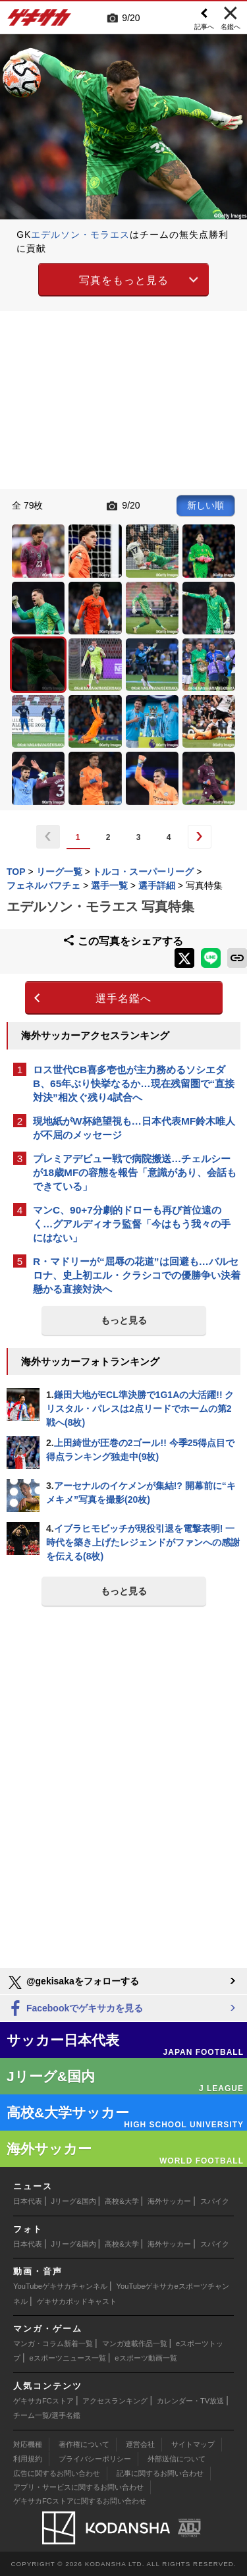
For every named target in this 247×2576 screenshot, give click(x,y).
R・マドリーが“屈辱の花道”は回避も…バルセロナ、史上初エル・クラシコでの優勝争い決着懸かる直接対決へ (136, 1275)
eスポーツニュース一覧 (68, 2358)
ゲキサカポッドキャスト (77, 2301)
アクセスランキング (115, 2401)
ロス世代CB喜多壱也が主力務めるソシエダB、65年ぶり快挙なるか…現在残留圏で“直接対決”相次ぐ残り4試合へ (133, 1083)
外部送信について (177, 2459)
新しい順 (205, 505)
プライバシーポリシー (95, 2459)
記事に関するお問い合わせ (160, 2473)
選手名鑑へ (123, 998)
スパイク (214, 2201)
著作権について (84, 2444)
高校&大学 (121, 2201)
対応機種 (27, 2444)
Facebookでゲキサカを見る (75, 2009)
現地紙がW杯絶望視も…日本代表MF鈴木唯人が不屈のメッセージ (134, 1127)
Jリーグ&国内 (73, 2201)
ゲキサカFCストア (43, 2401)
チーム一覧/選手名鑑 (46, 2415)
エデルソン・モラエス (80, 234)
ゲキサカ (39, 21)
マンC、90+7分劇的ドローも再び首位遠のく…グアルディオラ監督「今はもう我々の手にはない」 (132, 1223)
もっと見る (124, 1320)
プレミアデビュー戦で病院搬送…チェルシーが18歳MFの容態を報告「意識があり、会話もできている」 (134, 1172)
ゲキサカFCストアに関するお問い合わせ (79, 2501)
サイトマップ (193, 2444)
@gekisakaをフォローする (73, 1982)
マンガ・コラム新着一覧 (53, 2343)
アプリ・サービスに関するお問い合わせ (78, 2487)
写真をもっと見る (124, 280)
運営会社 (140, 2444)
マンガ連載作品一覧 (134, 2343)
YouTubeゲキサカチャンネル (60, 2286)
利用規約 (27, 2459)
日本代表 (27, 2201)
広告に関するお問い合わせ (56, 2473)
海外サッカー (169, 2201)
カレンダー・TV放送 (190, 2401)
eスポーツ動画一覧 (146, 2358)
